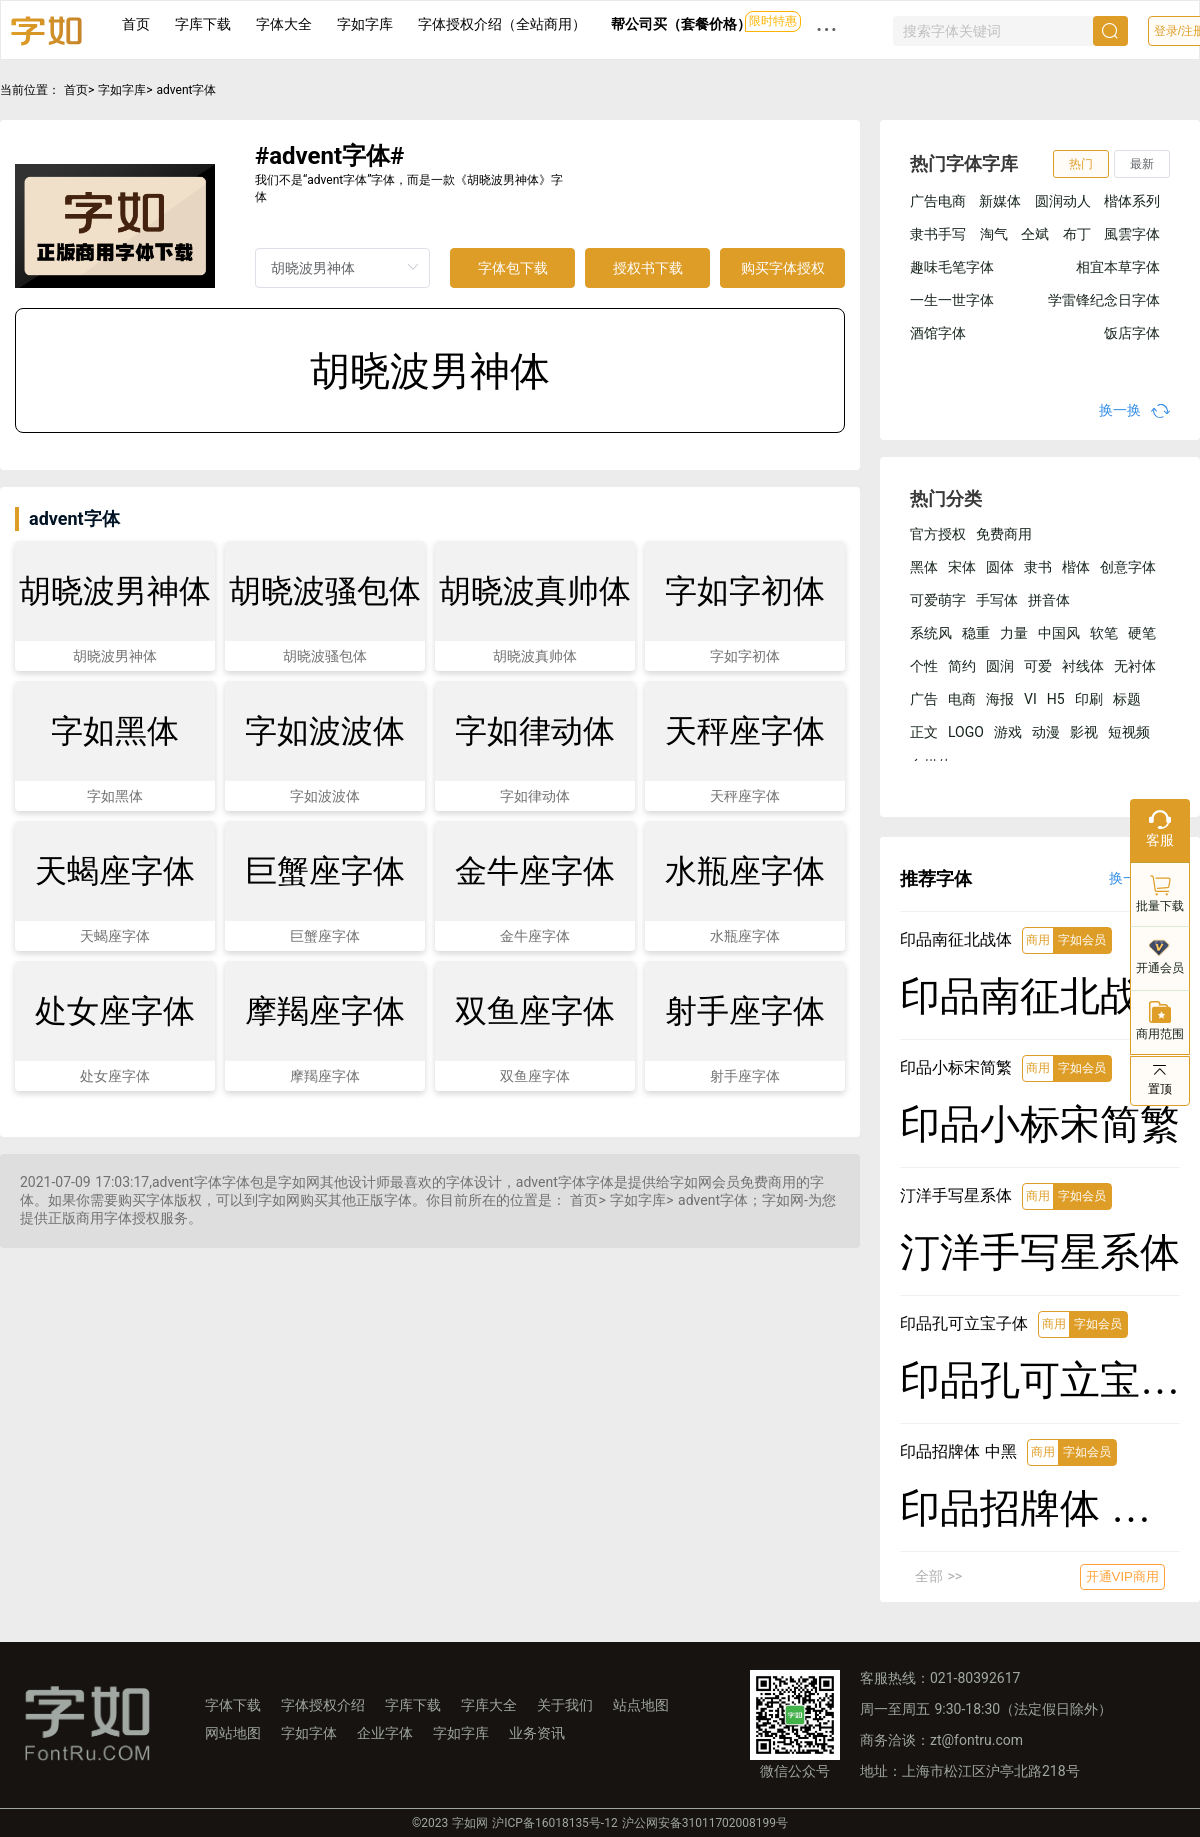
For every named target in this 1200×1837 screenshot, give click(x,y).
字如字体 (309, 1733)
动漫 (1046, 732)
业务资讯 (537, 1733)
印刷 (1089, 699)
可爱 (1038, 666)
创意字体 (1128, 567)
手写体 (997, 600)
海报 (1000, 699)
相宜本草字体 (1118, 267)
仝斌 (1035, 234)
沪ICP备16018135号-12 (554, 1823)
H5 (1056, 699)
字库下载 (203, 24)
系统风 (931, 633)
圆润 (1000, 666)
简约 (962, 666)
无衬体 (1135, 666)
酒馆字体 (938, 333)
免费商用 (1004, 534)
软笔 (1104, 633)
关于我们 (565, 1705)
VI (1030, 699)
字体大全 (284, 24)
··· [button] (827, 29)
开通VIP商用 (1122, 1576)
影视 (1084, 732)
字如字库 (365, 24)
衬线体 (1083, 666)
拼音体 (1049, 600)
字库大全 (489, 1705)
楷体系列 (1132, 201)
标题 (1127, 699)
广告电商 (938, 201)
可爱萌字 (938, 600)
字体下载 (233, 1705)
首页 (136, 24)
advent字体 (187, 90)
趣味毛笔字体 (952, 267)
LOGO (966, 732)
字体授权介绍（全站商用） (502, 24)
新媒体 (1000, 201)
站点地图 (641, 1705)
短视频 (1129, 732)
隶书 (1038, 567)
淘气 (994, 234)
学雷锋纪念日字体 (1104, 300)
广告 (924, 699)
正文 (924, 732)
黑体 (924, 567)
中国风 (1059, 633)
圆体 (1000, 567)
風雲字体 (1132, 234)
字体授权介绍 (323, 1705)
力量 (1014, 633)
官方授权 (938, 534)
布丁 (1077, 234)
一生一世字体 (952, 300)
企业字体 (385, 1733)
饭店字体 (1132, 333)
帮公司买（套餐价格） (681, 24)
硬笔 (1142, 633)
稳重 (976, 633)
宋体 (962, 567)
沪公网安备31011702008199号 (705, 1823)
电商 (962, 699)
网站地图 (233, 1733)
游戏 (1008, 732)
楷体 (1076, 567)
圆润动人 (1063, 201)
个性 (924, 666)
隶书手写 (938, 234)
